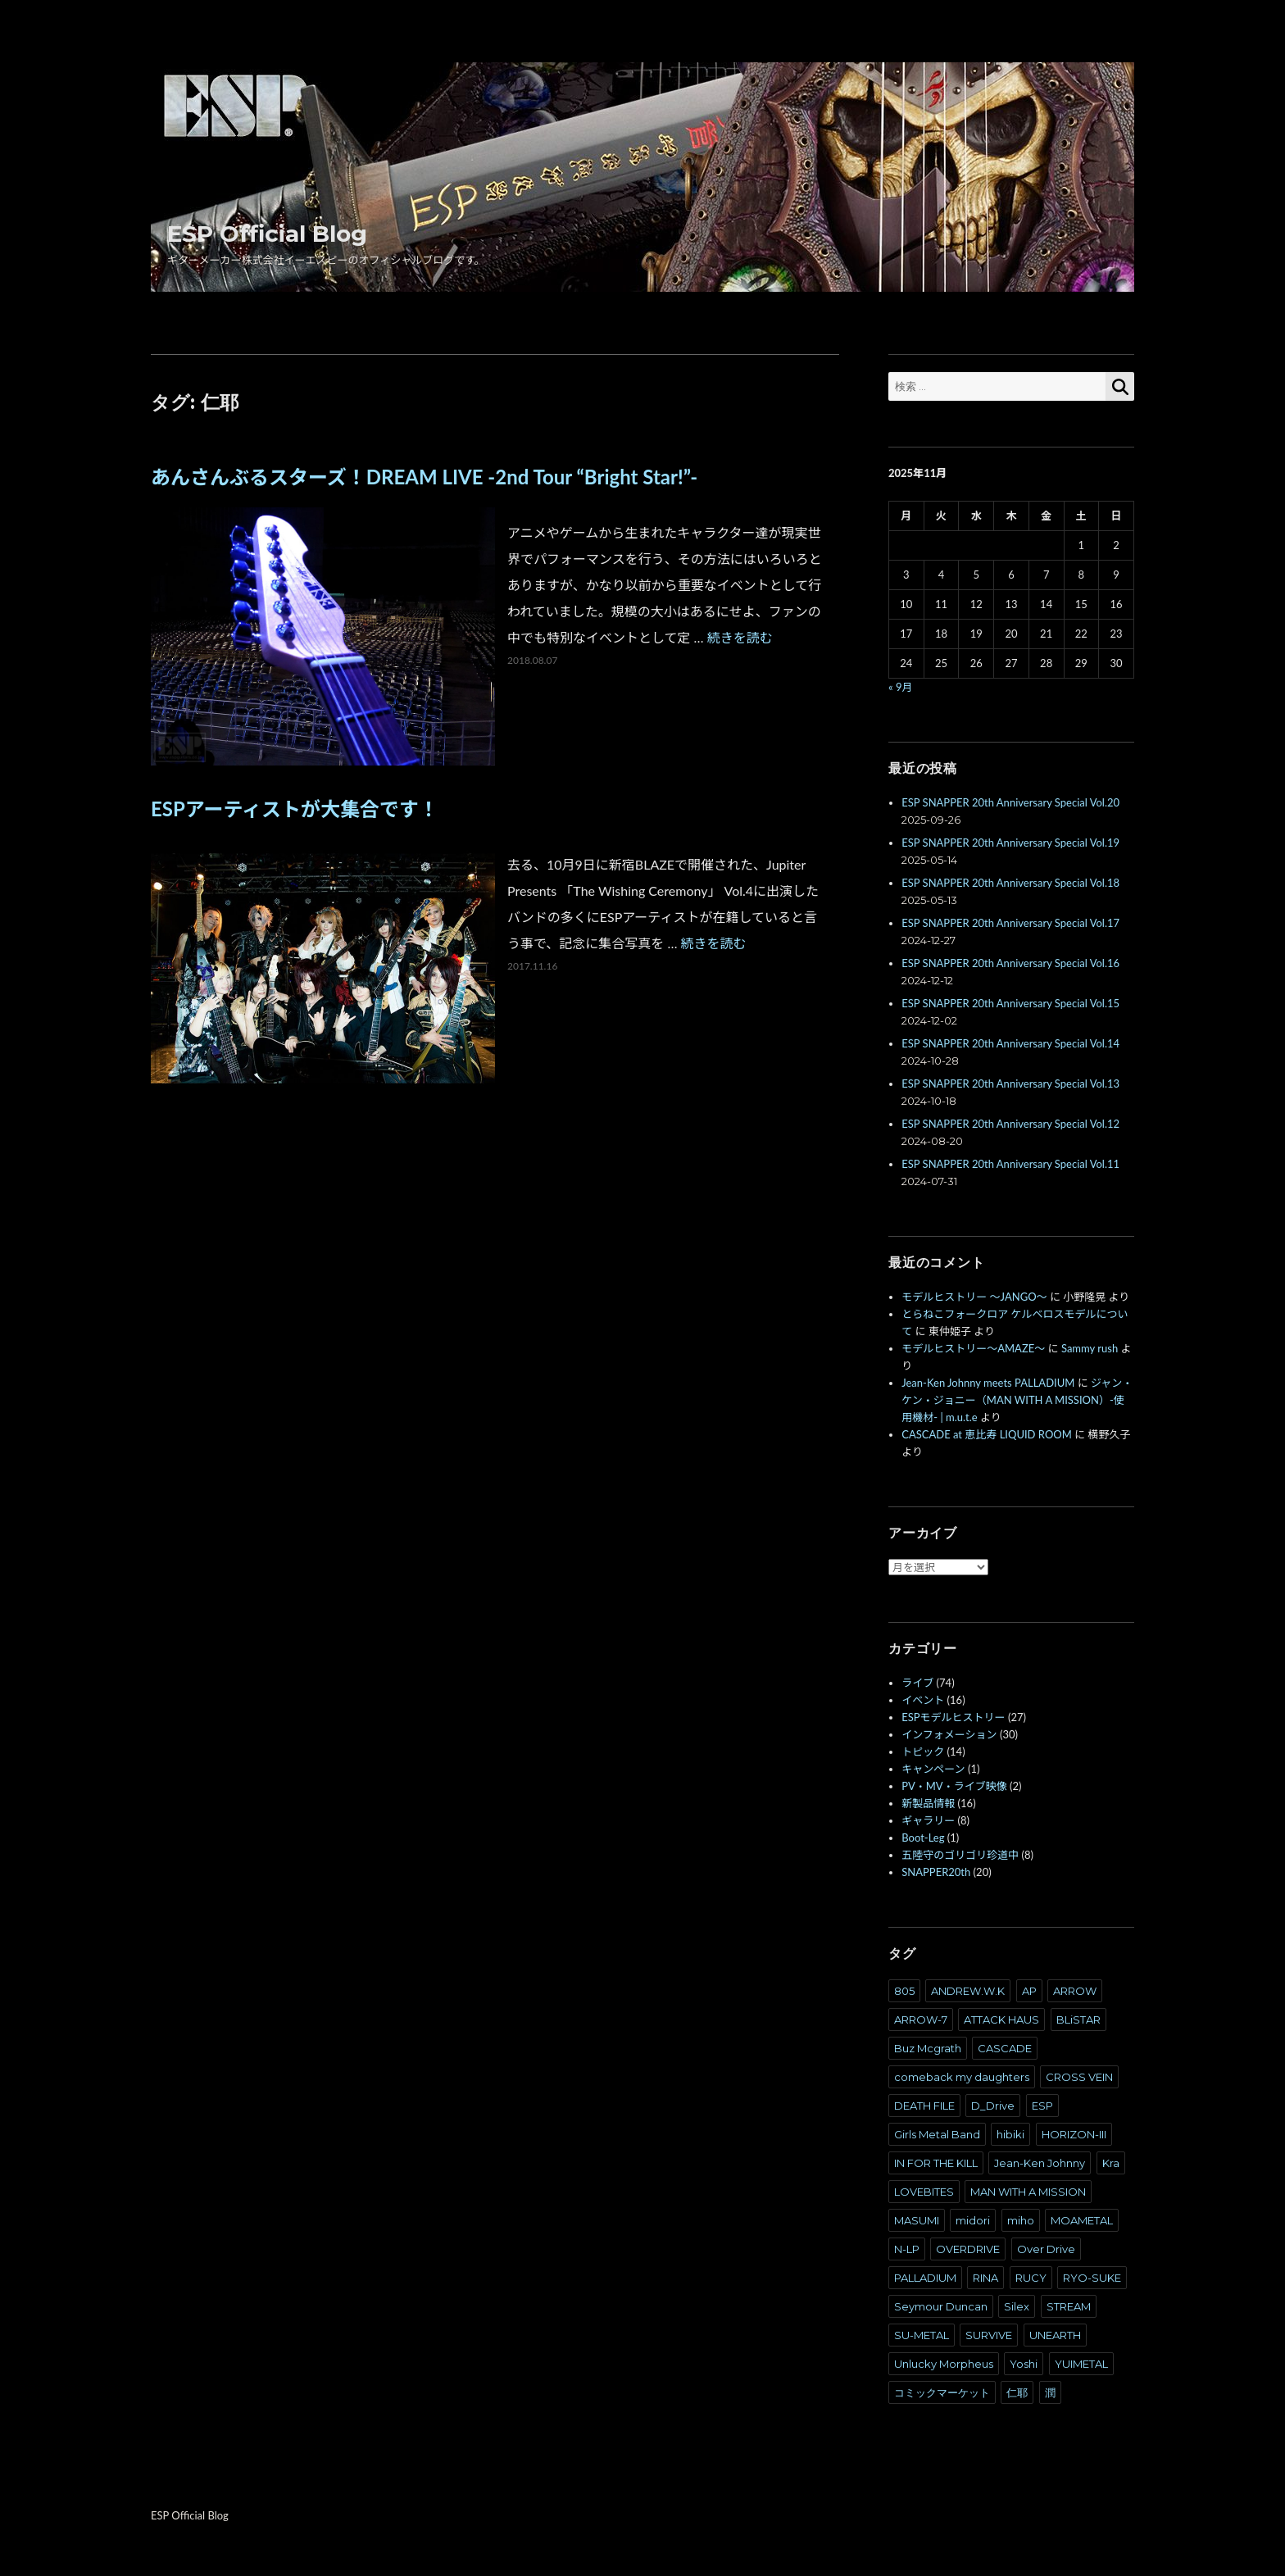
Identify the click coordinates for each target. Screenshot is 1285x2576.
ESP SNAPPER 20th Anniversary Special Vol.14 (1010, 1043)
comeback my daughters (961, 2076)
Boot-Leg (922, 1837)
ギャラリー (928, 1820)
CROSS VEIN (1079, 2076)
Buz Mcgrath (927, 2048)
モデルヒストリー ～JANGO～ (974, 1296)
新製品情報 (928, 1803)
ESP (1042, 2105)
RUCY (1031, 2277)
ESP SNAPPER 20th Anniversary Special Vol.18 (1010, 882)
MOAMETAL (1082, 2220)
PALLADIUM (925, 2277)
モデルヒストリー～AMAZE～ (973, 1348)
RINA (985, 2277)
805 (904, 1990)
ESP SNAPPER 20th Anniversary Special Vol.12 (1010, 1123)
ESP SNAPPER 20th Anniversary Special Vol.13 (1010, 1083)
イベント (922, 1699)
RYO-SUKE (1092, 2277)
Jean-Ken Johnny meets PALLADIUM (987, 1382)
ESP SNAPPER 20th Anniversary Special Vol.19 (1010, 842)
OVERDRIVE (968, 2249)
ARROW (1075, 1990)
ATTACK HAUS (1001, 2019)
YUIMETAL (1081, 2363)
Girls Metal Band (937, 2134)
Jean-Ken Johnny (1039, 2162)
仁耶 (1017, 2392)
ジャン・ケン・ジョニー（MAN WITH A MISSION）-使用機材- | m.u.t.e (1017, 1400)
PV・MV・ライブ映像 (953, 1785)
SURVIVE (988, 2335)
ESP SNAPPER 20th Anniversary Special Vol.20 (1010, 802)
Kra (1110, 2162)
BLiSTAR (1078, 2019)
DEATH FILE (924, 2105)
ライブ (917, 1682)
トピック (922, 1751)
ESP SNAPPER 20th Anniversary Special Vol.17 (1010, 922)
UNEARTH (1055, 2335)
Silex (1016, 2306)
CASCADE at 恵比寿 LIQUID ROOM (986, 1434)
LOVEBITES (924, 2191)
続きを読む (740, 637)
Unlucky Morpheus (943, 2363)
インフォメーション (949, 1734)
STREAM (1069, 2306)
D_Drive (993, 2105)
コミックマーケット (942, 2392)
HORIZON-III (1074, 2134)
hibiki (1010, 2134)
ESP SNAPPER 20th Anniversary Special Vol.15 (1010, 1003)
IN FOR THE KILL (936, 2162)
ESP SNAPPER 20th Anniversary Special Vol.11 (1010, 1163)
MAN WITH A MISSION (1028, 2191)
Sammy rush (1089, 1348)
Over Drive (1046, 2249)
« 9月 (900, 686)
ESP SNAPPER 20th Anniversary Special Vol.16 (1010, 963)
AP (1029, 1990)
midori (973, 2220)
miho (1020, 2220)
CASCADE (1005, 2048)
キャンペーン (933, 1768)
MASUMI (916, 2220)
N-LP (906, 2249)
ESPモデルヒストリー (953, 1717)
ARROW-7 (920, 2019)
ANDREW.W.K (968, 1990)
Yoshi (1024, 2363)
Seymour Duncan (941, 2306)
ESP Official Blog (267, 234)
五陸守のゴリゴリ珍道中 (960, 1854)
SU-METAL (921, 2335)
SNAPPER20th (935, 1872)
